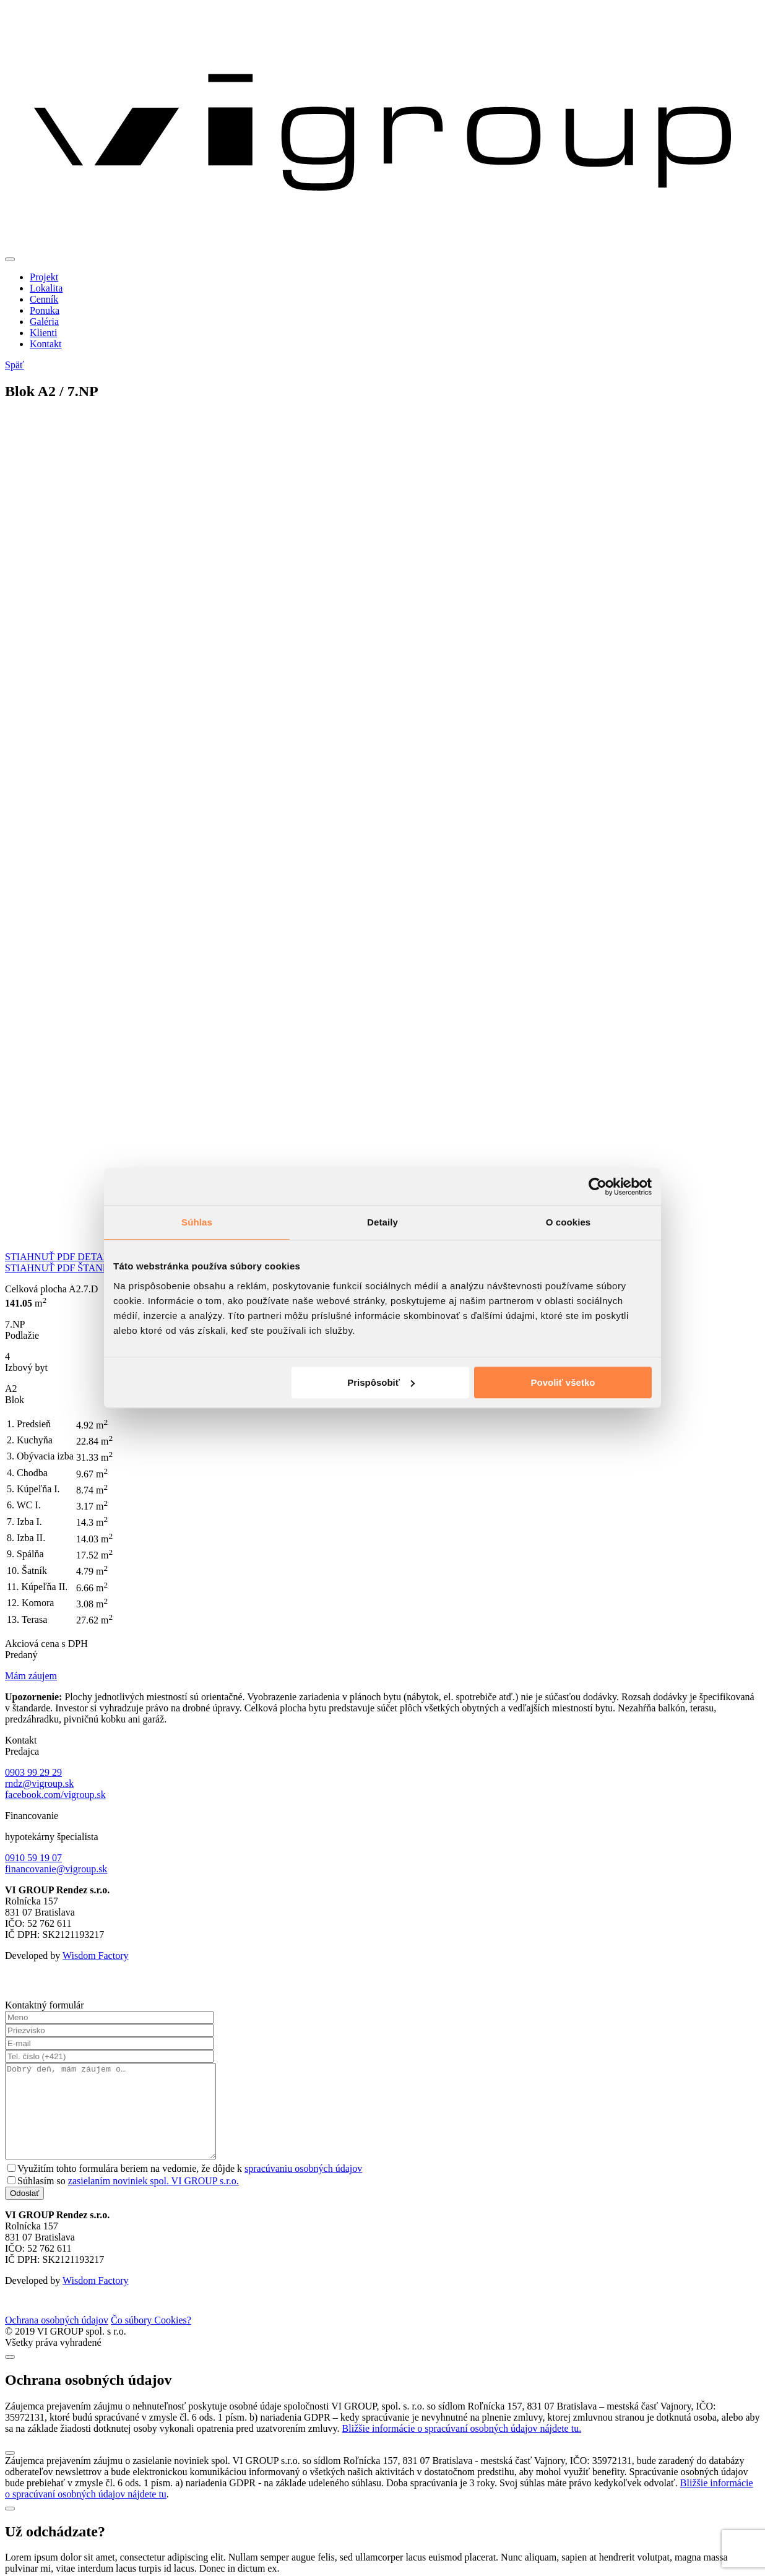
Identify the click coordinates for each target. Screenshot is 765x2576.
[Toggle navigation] (10, 259)
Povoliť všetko (563, 1382)
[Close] (10, 2375)
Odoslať (24, 2211)
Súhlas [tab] (196, 1222)
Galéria (44, 321)
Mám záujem (31, 1676)
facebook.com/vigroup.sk (55, 1794)
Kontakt (46, 344)
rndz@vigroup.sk (39, 1783)
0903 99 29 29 (33, 1772)
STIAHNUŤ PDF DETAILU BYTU (77, 1256)
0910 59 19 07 (33, 1857)
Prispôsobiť (381, 1382)
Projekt (44, 277)
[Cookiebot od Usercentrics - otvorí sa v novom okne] (597, 1186)
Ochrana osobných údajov (56, 2338)
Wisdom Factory (95, 1955)
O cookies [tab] (568, 1222)
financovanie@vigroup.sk (56, 1869)
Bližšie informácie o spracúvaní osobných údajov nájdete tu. (462, 2447)
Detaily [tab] (382, 1222)
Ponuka (44, 310)
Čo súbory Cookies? (151, 2338)
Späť (14, 365)
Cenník (44, 299)
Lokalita (46, 288)
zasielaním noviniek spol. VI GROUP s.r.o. (153, 2199)
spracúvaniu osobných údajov (303, 2187)
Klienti (43, 332)
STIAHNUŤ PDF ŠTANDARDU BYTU (86, 1268)
